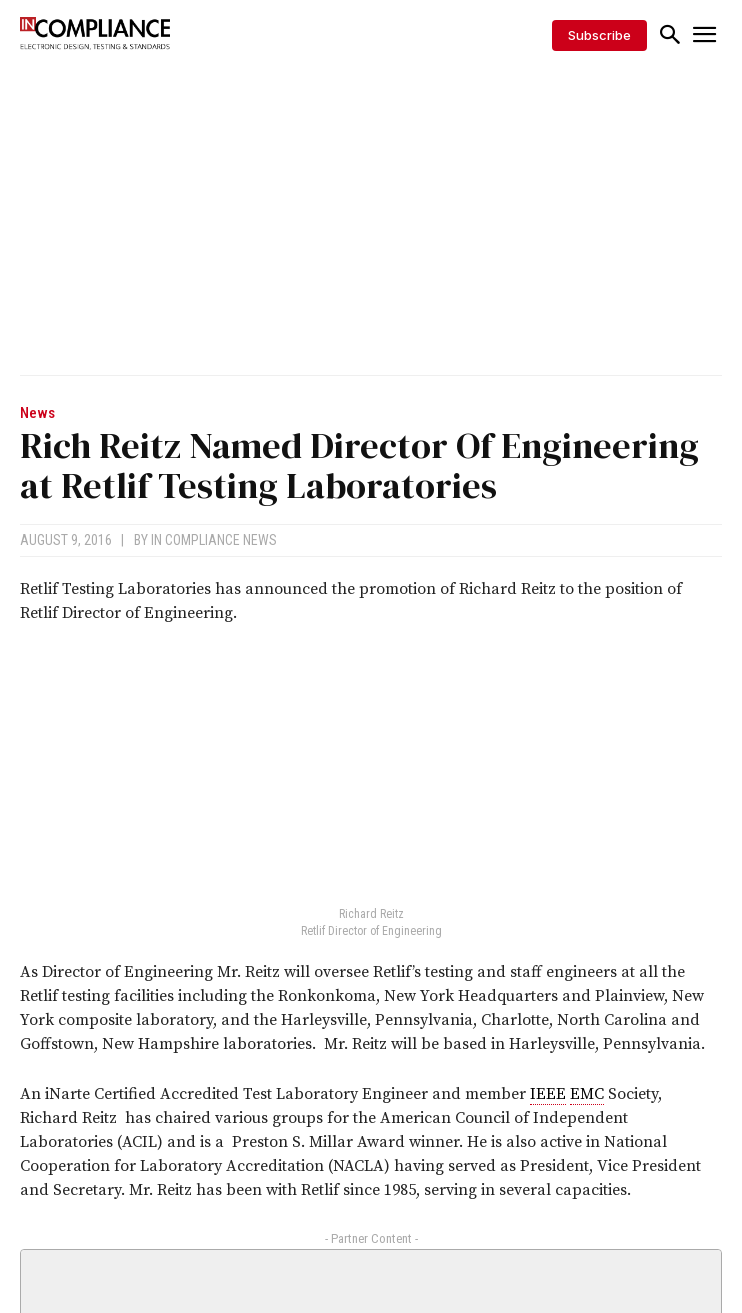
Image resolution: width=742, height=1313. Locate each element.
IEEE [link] (548, 1094)
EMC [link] (587, 1094)
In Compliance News (214, 540)
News (37, 413)
